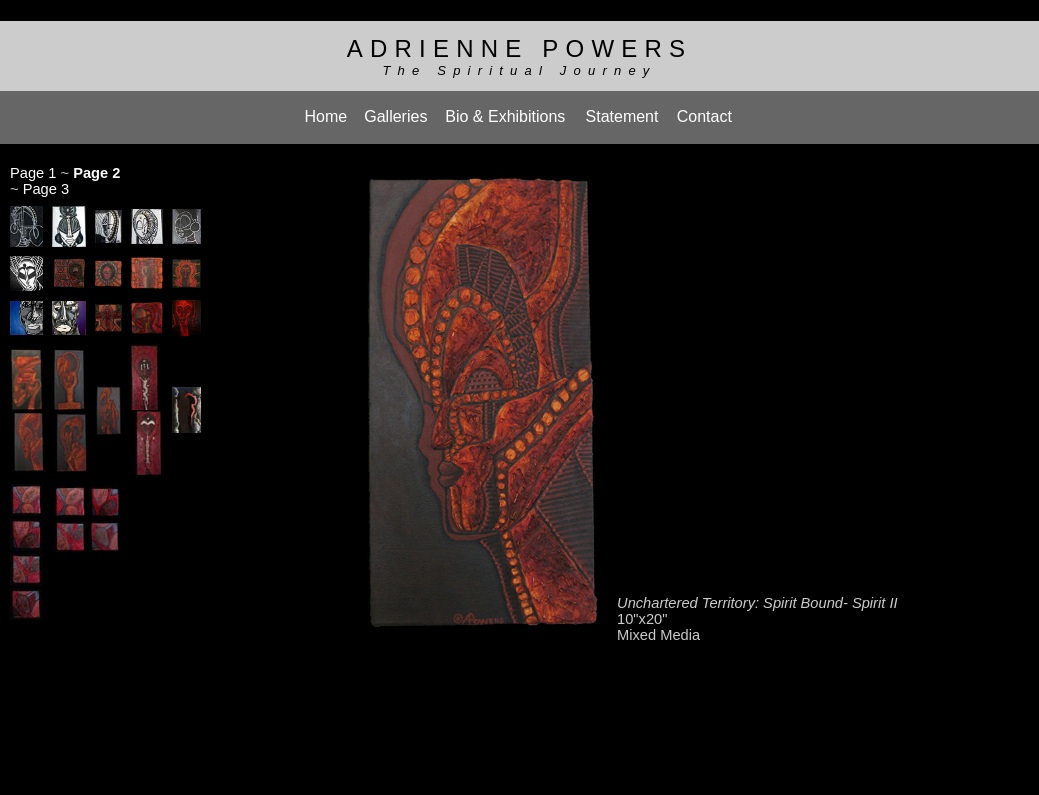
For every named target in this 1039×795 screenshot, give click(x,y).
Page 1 (33, 163)
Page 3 (46, 179)
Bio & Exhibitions (505, 109)
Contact (704, 109)
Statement (622, 109)
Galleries (395, 109)
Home (326, 109)
